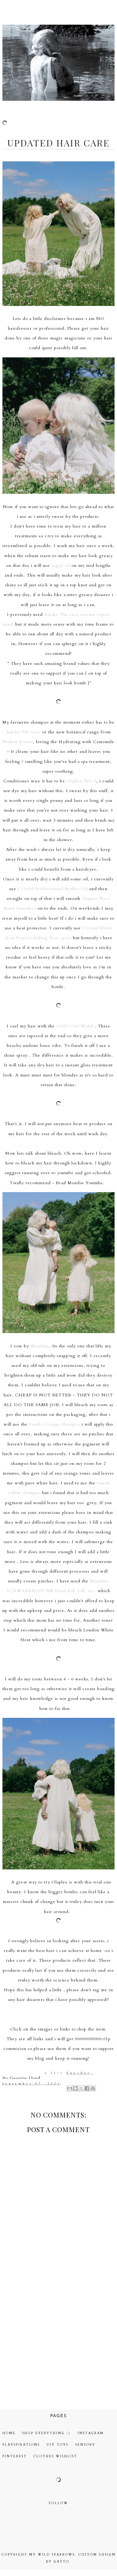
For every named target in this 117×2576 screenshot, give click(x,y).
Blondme (40, 1346)
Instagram (91, 2433)
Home (9, 2433)
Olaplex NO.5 (81, 781)
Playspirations (21, 2445)
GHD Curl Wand (74, 1026)
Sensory (85, 2445)
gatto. (62, 2562)
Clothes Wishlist (55, 2456)
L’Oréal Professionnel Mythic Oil (53, 889)
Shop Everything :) (46, 2433)
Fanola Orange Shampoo (54, 1424)
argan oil (60, 565)
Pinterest (14, 2456)
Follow (58, 2503)
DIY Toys (57, 2445)
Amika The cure (23, 732)
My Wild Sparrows (52, 2555)
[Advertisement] (57, 2337)
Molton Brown (18, 742)
